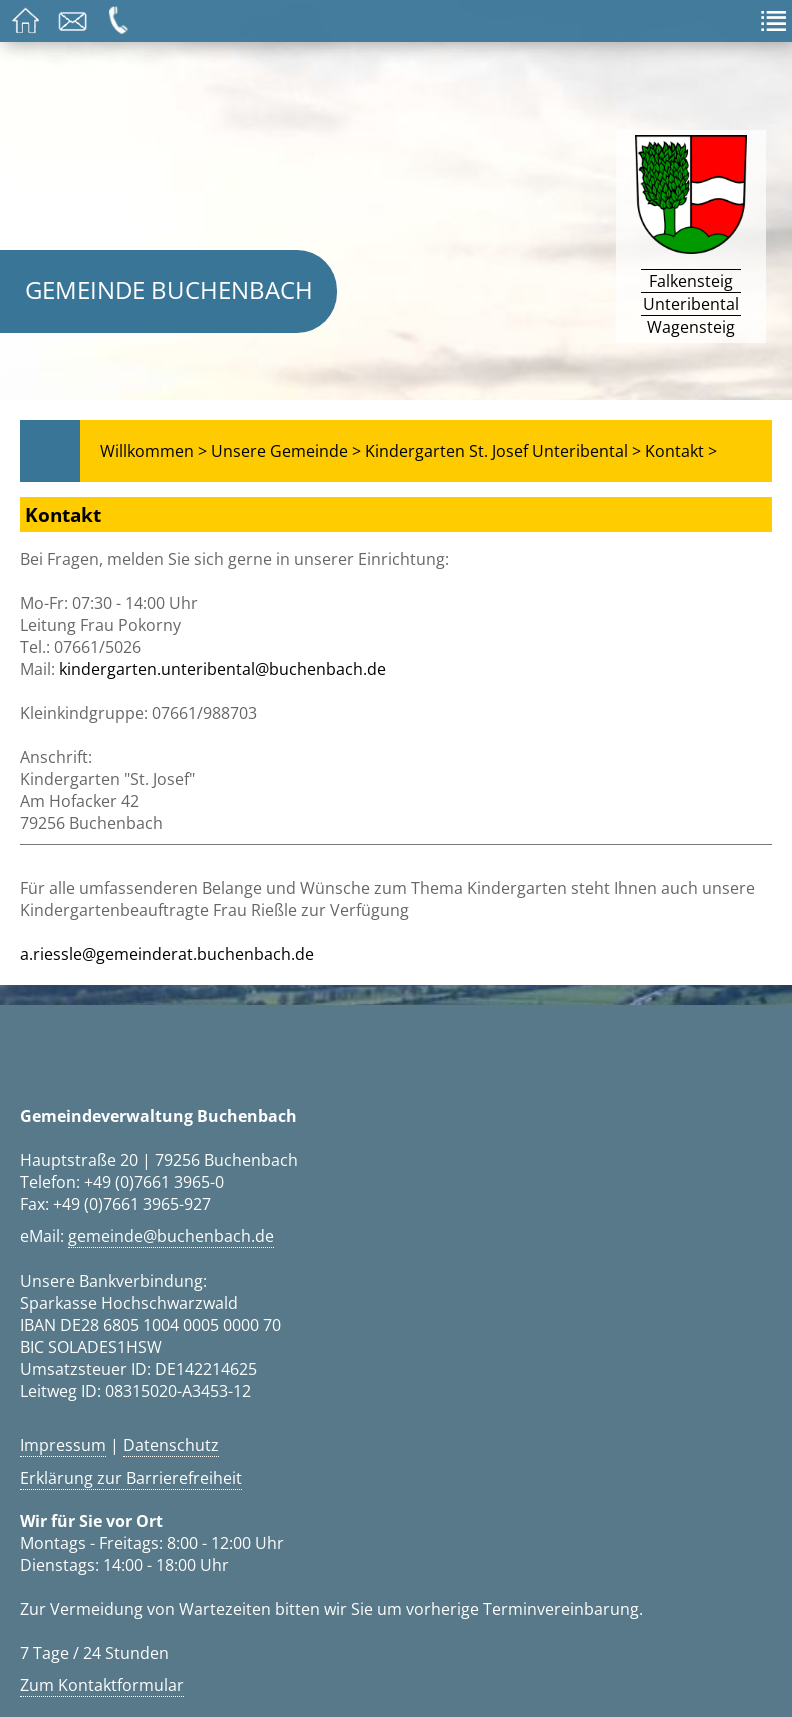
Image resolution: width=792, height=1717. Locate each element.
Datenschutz (171, 1445)
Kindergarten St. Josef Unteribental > (503, 451)
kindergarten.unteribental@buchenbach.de (222, 669)
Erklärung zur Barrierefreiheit (131, 1478)
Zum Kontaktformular (102, 1685)
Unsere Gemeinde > (286, 451)
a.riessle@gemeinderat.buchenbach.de (167, 954)
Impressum (63, 1445)
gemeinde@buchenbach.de (171, 1236)
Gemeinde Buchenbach (169, 289)
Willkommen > (153, 451)
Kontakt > (681, 451)
